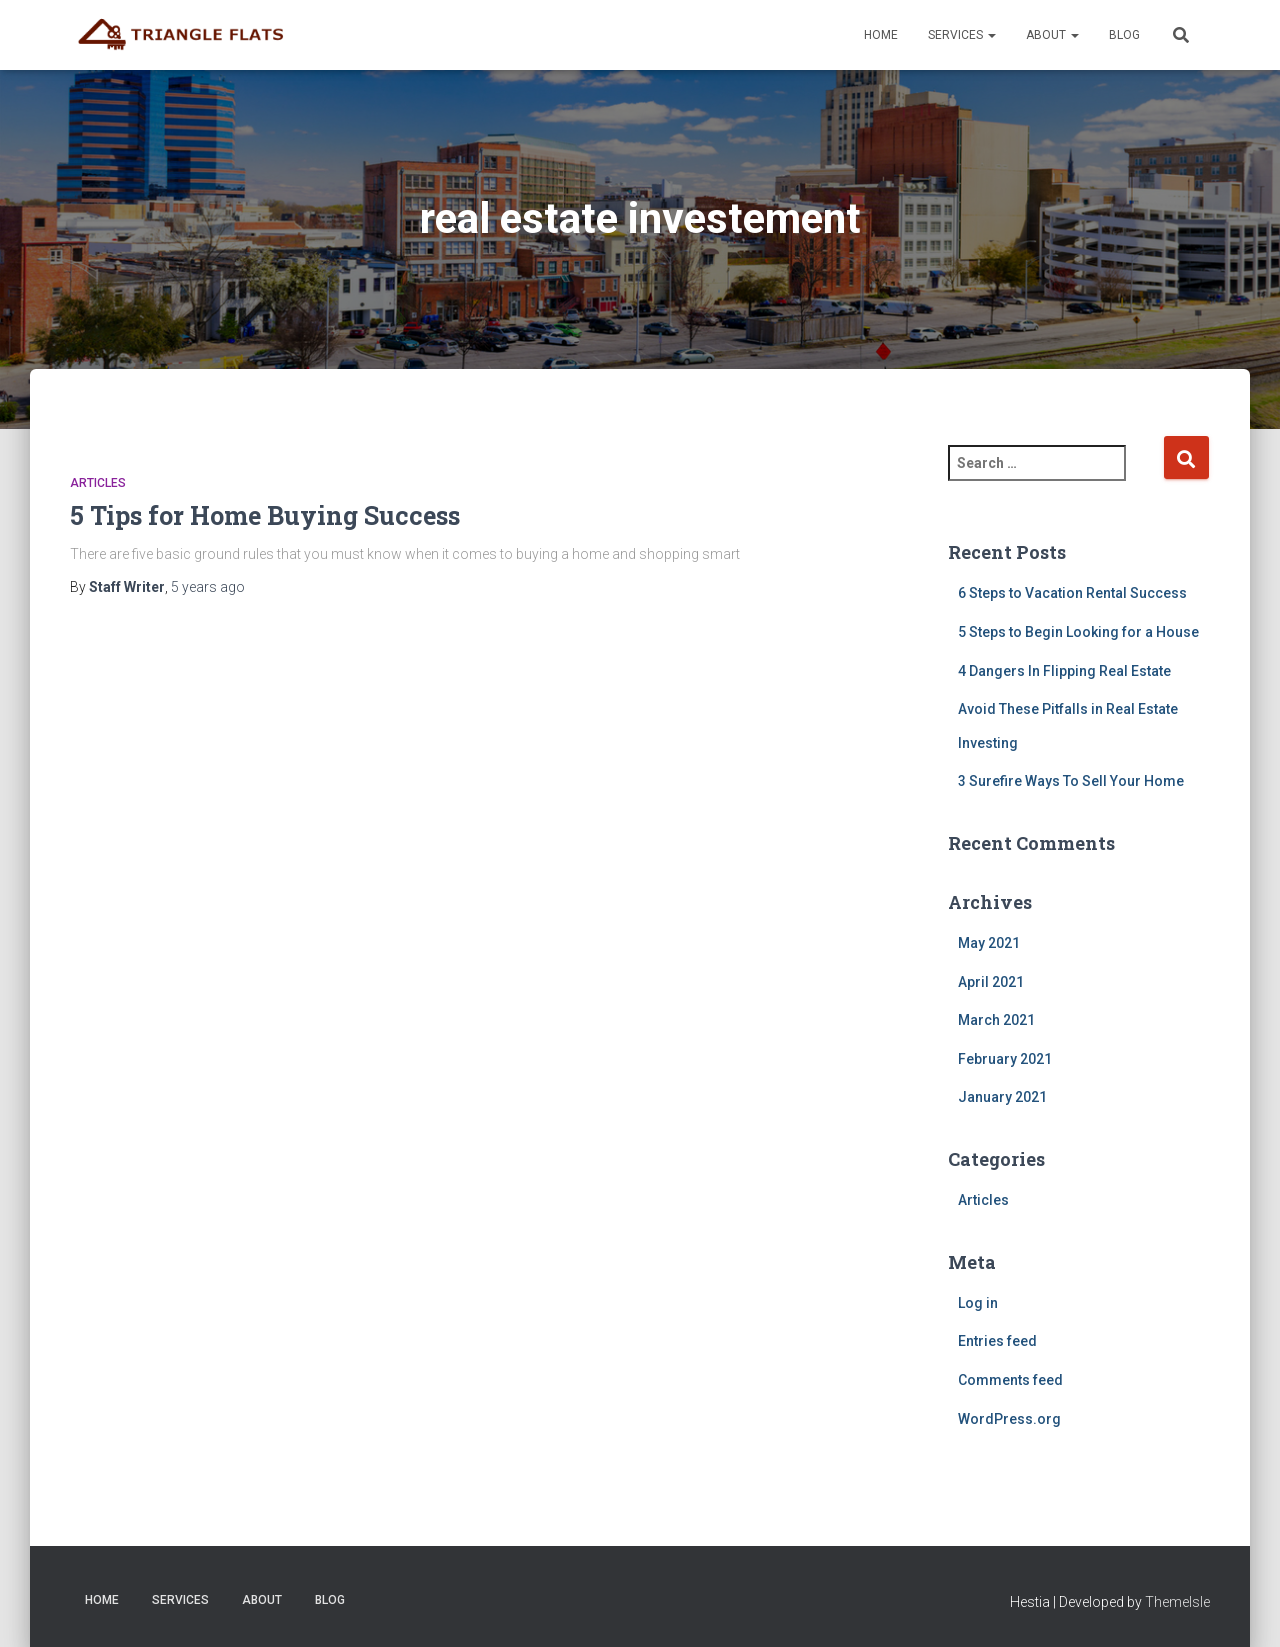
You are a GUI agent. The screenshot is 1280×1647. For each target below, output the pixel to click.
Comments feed (1010, 1380)
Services (962, 35)
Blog (1124, 35)
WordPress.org (1009, 1419)
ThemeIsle (1177, 1602)
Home (881, 35)
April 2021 (991, 982)
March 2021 (996, 1020)
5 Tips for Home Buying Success (265, 515)
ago (208, 587)
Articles (98, 483)
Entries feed (997, 1341)
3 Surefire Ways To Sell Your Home (1071, 781)
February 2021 (1005, 1059)
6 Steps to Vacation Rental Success (1072, 593)
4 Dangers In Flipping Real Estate (1064, 671)
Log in (978, 1303)
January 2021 (1002, 1097)
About (1052, 35)
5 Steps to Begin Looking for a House (1078, 632)
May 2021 (989, 943)
